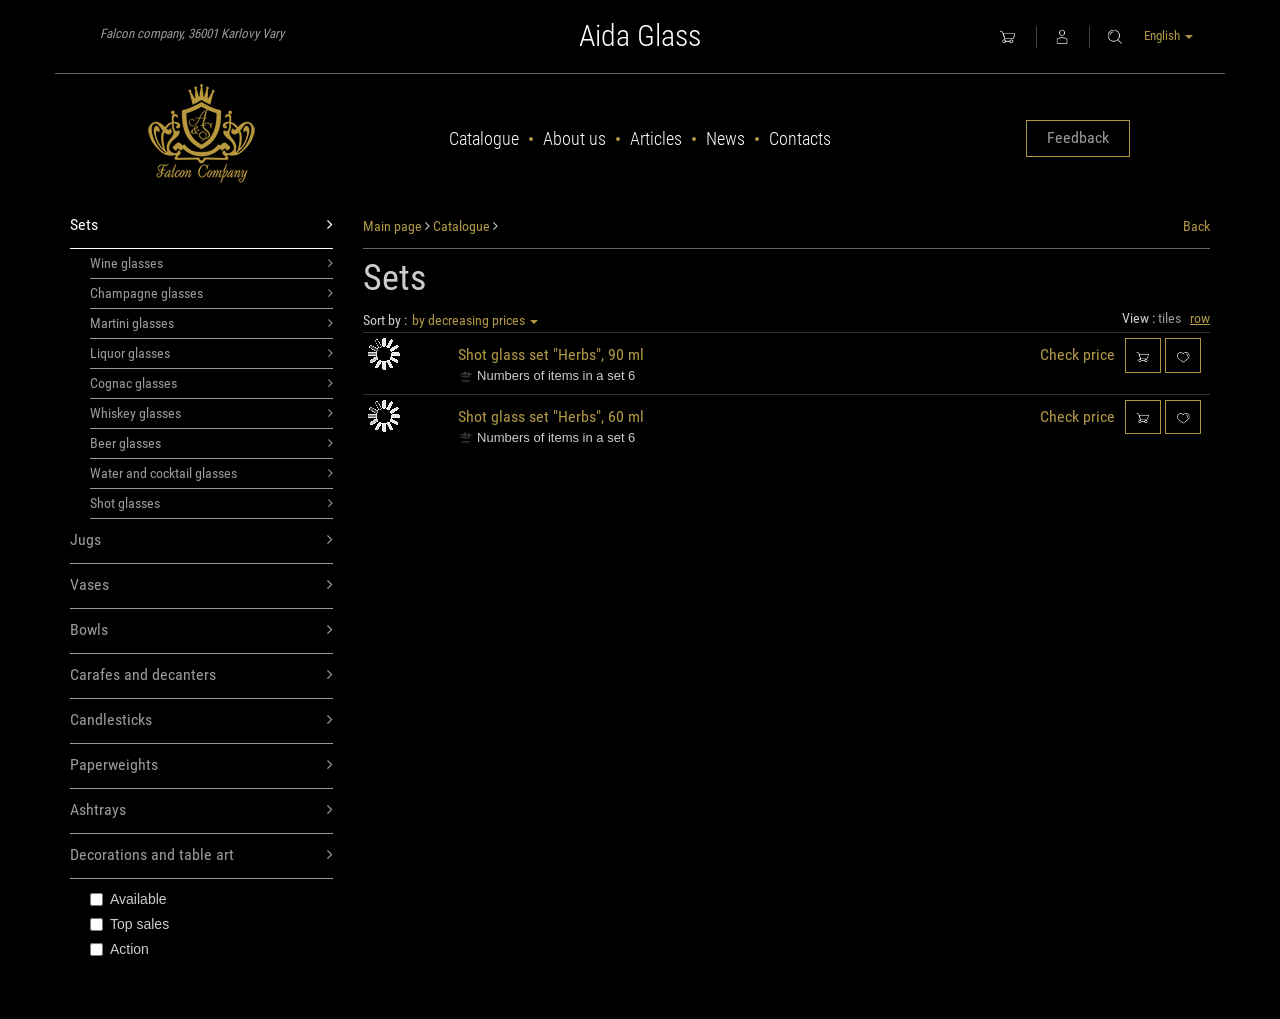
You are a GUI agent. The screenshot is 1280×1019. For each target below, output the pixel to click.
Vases (201, 585)
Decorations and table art (201, 855)
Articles (656, 138)
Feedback (1078, 137)
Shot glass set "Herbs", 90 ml (551, 354)
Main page (392, 226)
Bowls (201, 630)
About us (574, 138)
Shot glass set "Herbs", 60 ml (551, 416)
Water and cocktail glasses (211, 473)
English (1168, 35)
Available (128, 899)
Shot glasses (211, 503)
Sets (201, 225)
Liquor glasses (211, 353)
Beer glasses (211, 443)
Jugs (201, 540)
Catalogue (484, 138)
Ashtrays (201, 810)
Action (119, 949)
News (725, 138)
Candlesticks (201, 720)
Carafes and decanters (201, 675)
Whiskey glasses (211, 413)
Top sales (129, 924)
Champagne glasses (211, 293)
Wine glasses (211, 263)
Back (1196, 226)
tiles (1169, 318)
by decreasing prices (475, 320)
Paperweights (201, 765)
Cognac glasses (211, 383)
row (1200, 318)
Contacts (800, 138)
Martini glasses (211, 323)
